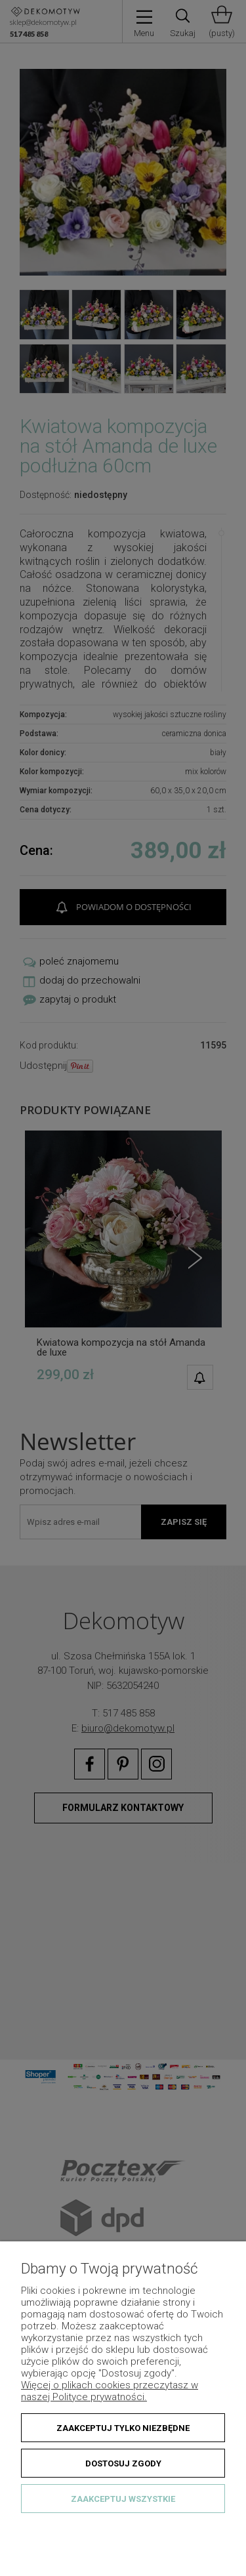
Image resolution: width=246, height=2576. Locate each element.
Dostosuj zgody (123, 2463)
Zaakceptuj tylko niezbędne (123, 2428)
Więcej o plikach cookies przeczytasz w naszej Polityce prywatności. (109, 2391)
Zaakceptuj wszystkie (123, 2499)
